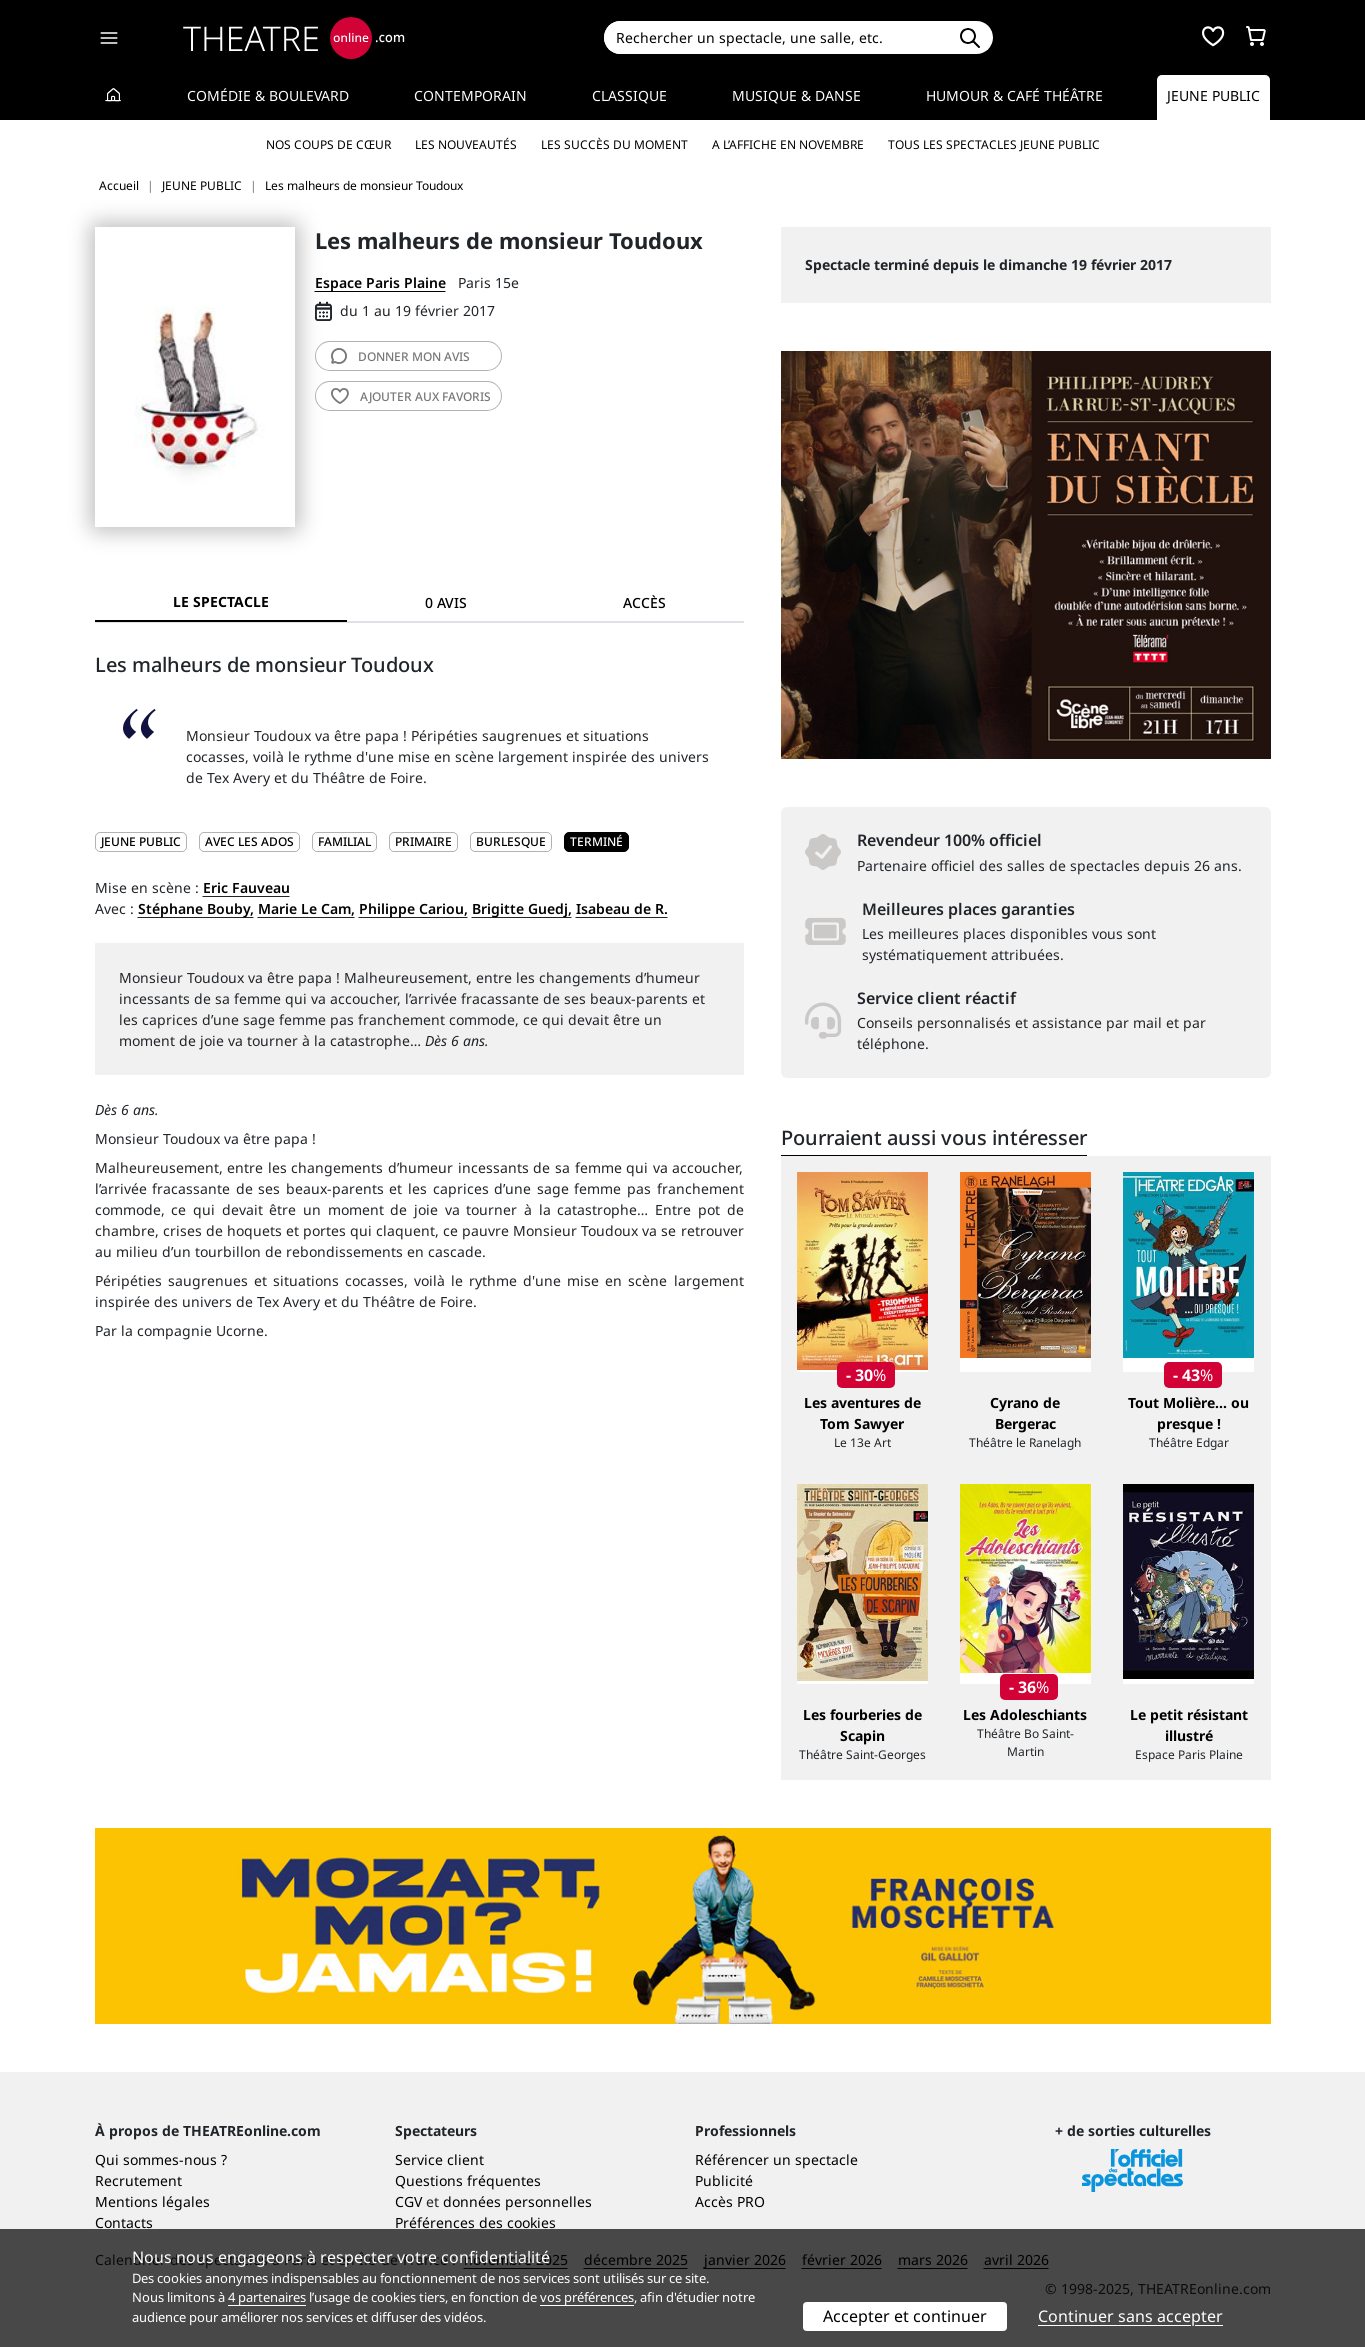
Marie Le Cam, (306, 908)
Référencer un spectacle (776, 2159)
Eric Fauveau (246, 887)
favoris (411, 396)
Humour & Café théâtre (1014, 95)
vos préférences (587, 2297)
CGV (408, 2201)
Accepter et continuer (905, 2316)
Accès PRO (730, 2201)
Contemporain (470, 95)
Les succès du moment (614, 144)
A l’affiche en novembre (788, 144)
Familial (344, 841)
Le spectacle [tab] (221, 601)
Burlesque (511, 841)
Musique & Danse (796, 95)
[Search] (775, 37)
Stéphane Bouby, (196, 908)
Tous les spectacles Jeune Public (994, 144)
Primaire (423, 841)
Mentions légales (152, 2201)
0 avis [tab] (446, 602)
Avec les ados (249, 841)
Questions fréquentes (468, 2180)
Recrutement (138, 2180)
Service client (439, 2159)
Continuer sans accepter (1130, 2316)
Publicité (724, 2180)
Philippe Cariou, (413, 908)
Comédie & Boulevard (268, 95)
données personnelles (517, 2201)
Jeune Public (1213, 95)
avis (400, 356)
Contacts (124, 2222)
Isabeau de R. (622, 908)
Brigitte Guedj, (522, 908)
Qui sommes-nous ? (161, 2159)
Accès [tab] (644, 602)
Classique (629, 95)
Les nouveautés (466, 144)
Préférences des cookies (475, 2222)
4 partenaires (267, 2297)
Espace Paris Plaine (380, 282)
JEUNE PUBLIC (141, 841)
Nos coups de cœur (328, 144)
